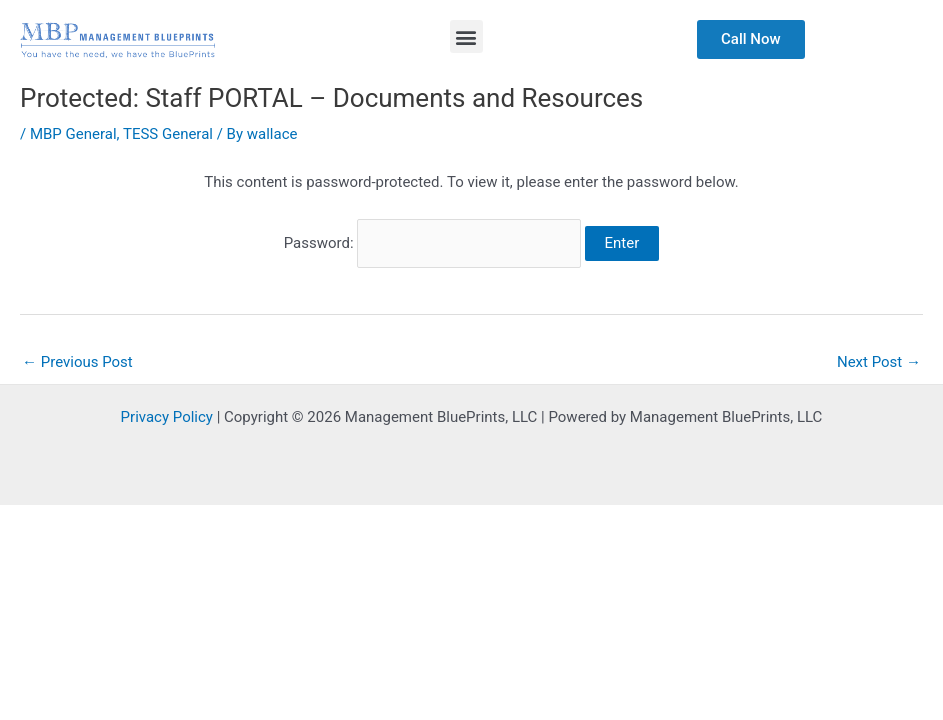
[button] (466, 36)
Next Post (879, 362)
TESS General (168, 134)
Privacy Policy (167, 417)
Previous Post (77, 362)
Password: (432, 243)
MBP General (73, 134)
